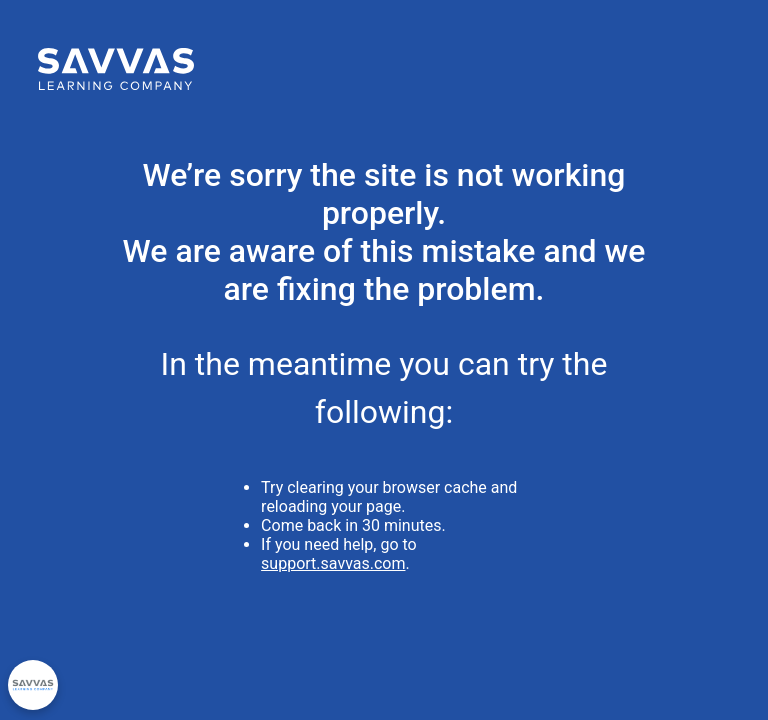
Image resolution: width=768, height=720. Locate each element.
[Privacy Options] (33, 685)
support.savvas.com (333, 563)
